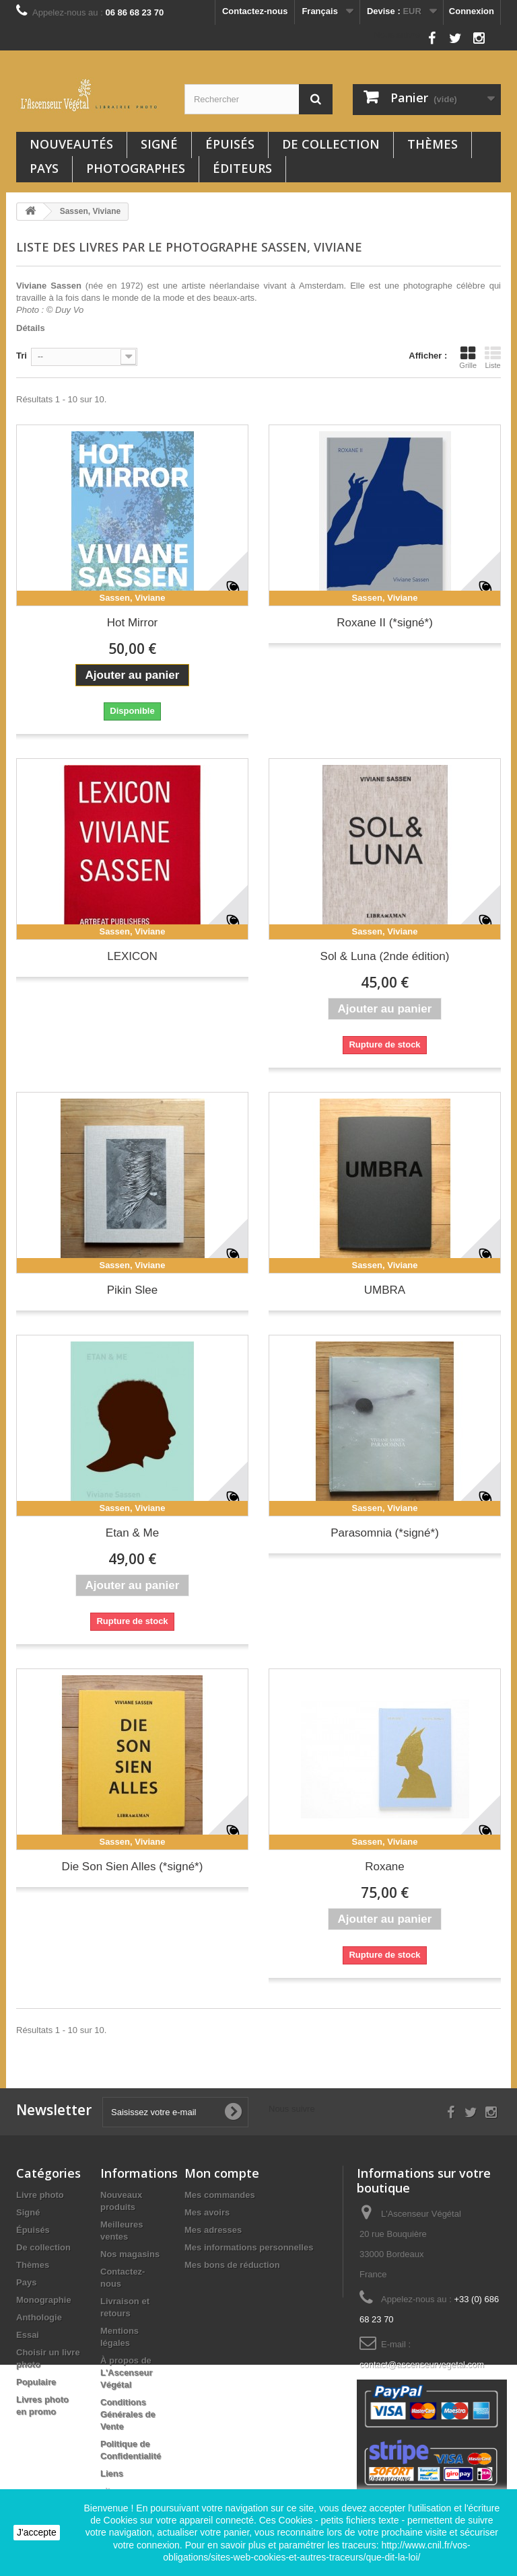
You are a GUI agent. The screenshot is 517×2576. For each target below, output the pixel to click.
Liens (111, 2473)
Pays (44, 168)
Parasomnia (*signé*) (385, 1532)
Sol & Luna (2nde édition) (385, 956)
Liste (493, 357)
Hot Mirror (132, 622)
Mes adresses (213, 2230)
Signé (159, 144)
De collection (331, 144)
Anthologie (39, 2317)
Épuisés (229, 144)
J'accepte (37, 2532)
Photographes (135, 168)
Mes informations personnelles (248, 2247)
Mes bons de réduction (232, 2265)
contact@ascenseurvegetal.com (421, 2364)
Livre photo (40, 2195)
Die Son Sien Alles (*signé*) (132, 1866)
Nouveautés (71, 144)
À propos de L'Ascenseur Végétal (126, 2372)
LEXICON (132, 956)
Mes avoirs (207, 2212)
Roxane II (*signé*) (385, 622)
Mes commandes (219, 2195)
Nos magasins (130, 2254)
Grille (468, 357)
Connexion (471, 11)
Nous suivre (397, 35)
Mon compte (221, 2173)
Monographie (43, 2300)
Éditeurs (242, 168)
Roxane (385, 1866)
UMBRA (384, 1290)
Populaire (36, 2382)
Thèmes (432, 144)
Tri (21, 356)
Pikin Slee (132, 1290)
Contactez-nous (255, 11)
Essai (27, 2335)
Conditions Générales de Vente (128, 2414)
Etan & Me (132, 1532)
